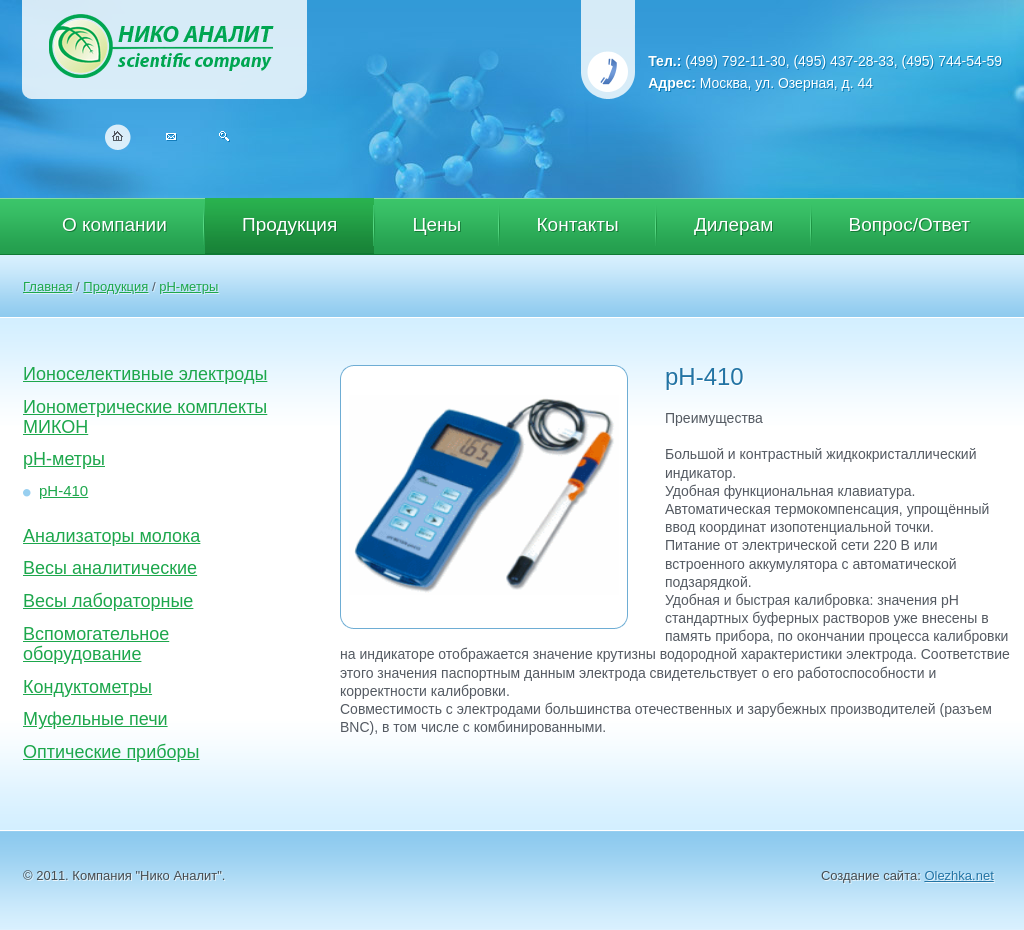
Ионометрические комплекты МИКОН (145, 417)
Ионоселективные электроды (145, 374)
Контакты (578, 224)
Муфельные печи (95, 719)
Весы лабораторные (108, 601)
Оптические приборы (111, 752)
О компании (114, 224)
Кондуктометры (87, 687)
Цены (436, 224)
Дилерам (733, 224)
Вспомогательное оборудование (96, 644)
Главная (47, 286)
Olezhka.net (958, 875)
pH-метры (188, 286)
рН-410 (63, 490)
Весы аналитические (110, 568)
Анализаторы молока (111, 536)
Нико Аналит (164, 49)
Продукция (289, 224)
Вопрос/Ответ (909, 224)
